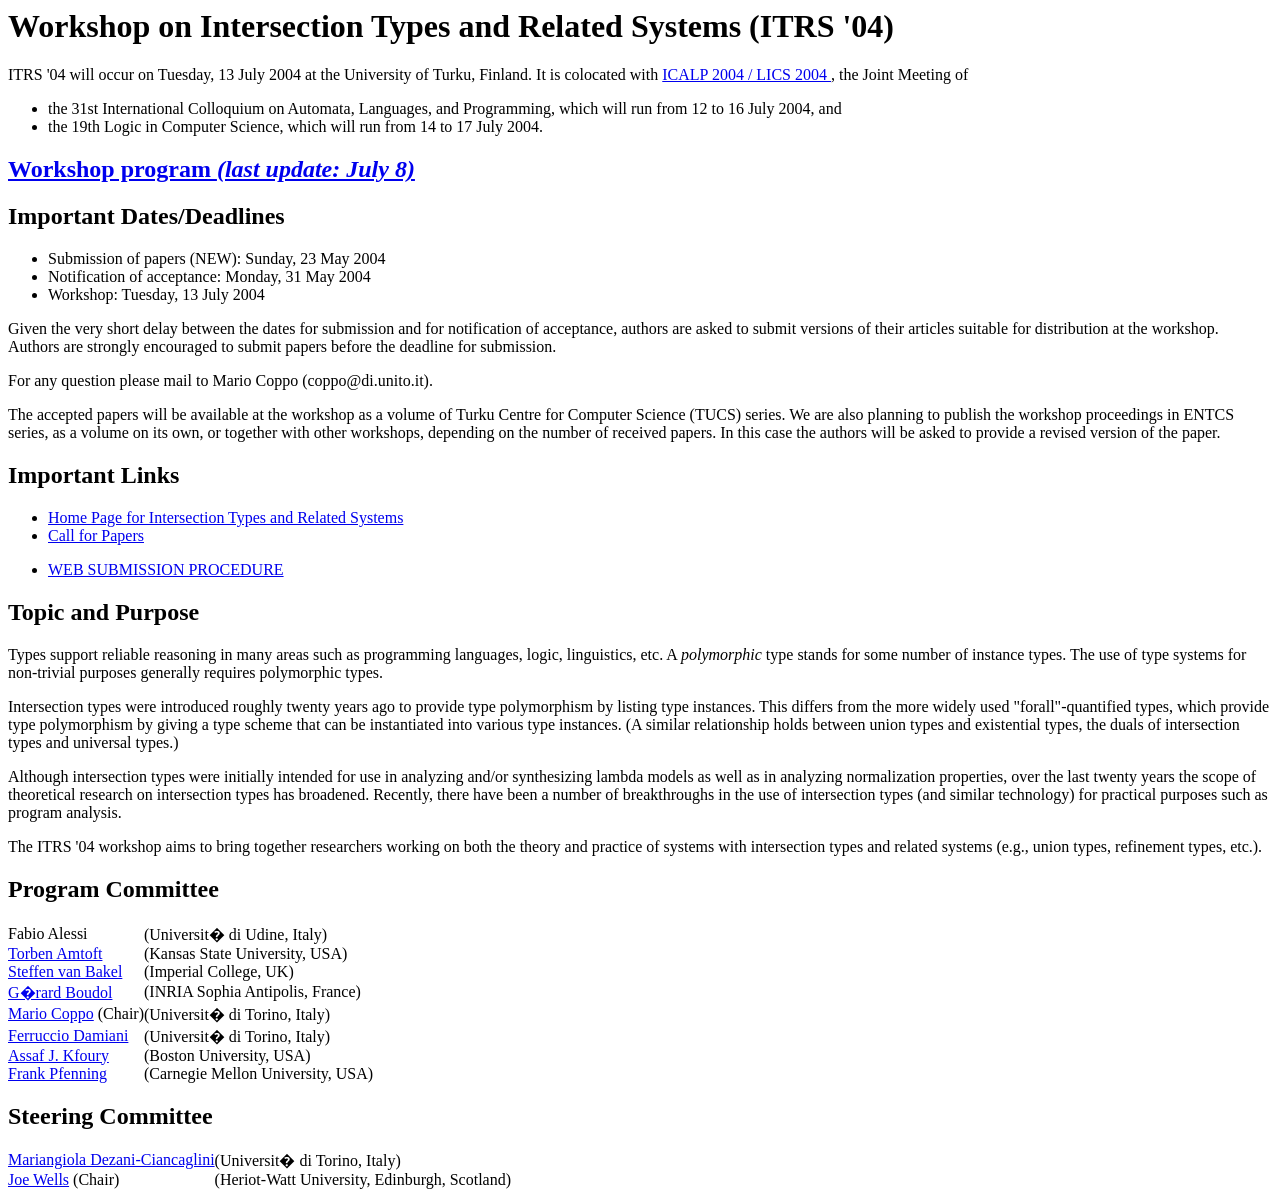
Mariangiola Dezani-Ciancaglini (111, 1159)
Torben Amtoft (55, 953)
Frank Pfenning (57, 1073)
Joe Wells (38, 1179)
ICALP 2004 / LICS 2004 (746, 74)
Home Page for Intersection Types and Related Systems (225, 517)
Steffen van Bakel (65, 971)
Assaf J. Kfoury (58, 1055)
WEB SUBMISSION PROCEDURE (166, 569)
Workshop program (211, 169)
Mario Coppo (51, 1013)
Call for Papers (96, 535)
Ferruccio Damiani (68, 1035)
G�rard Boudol (60, 992)
